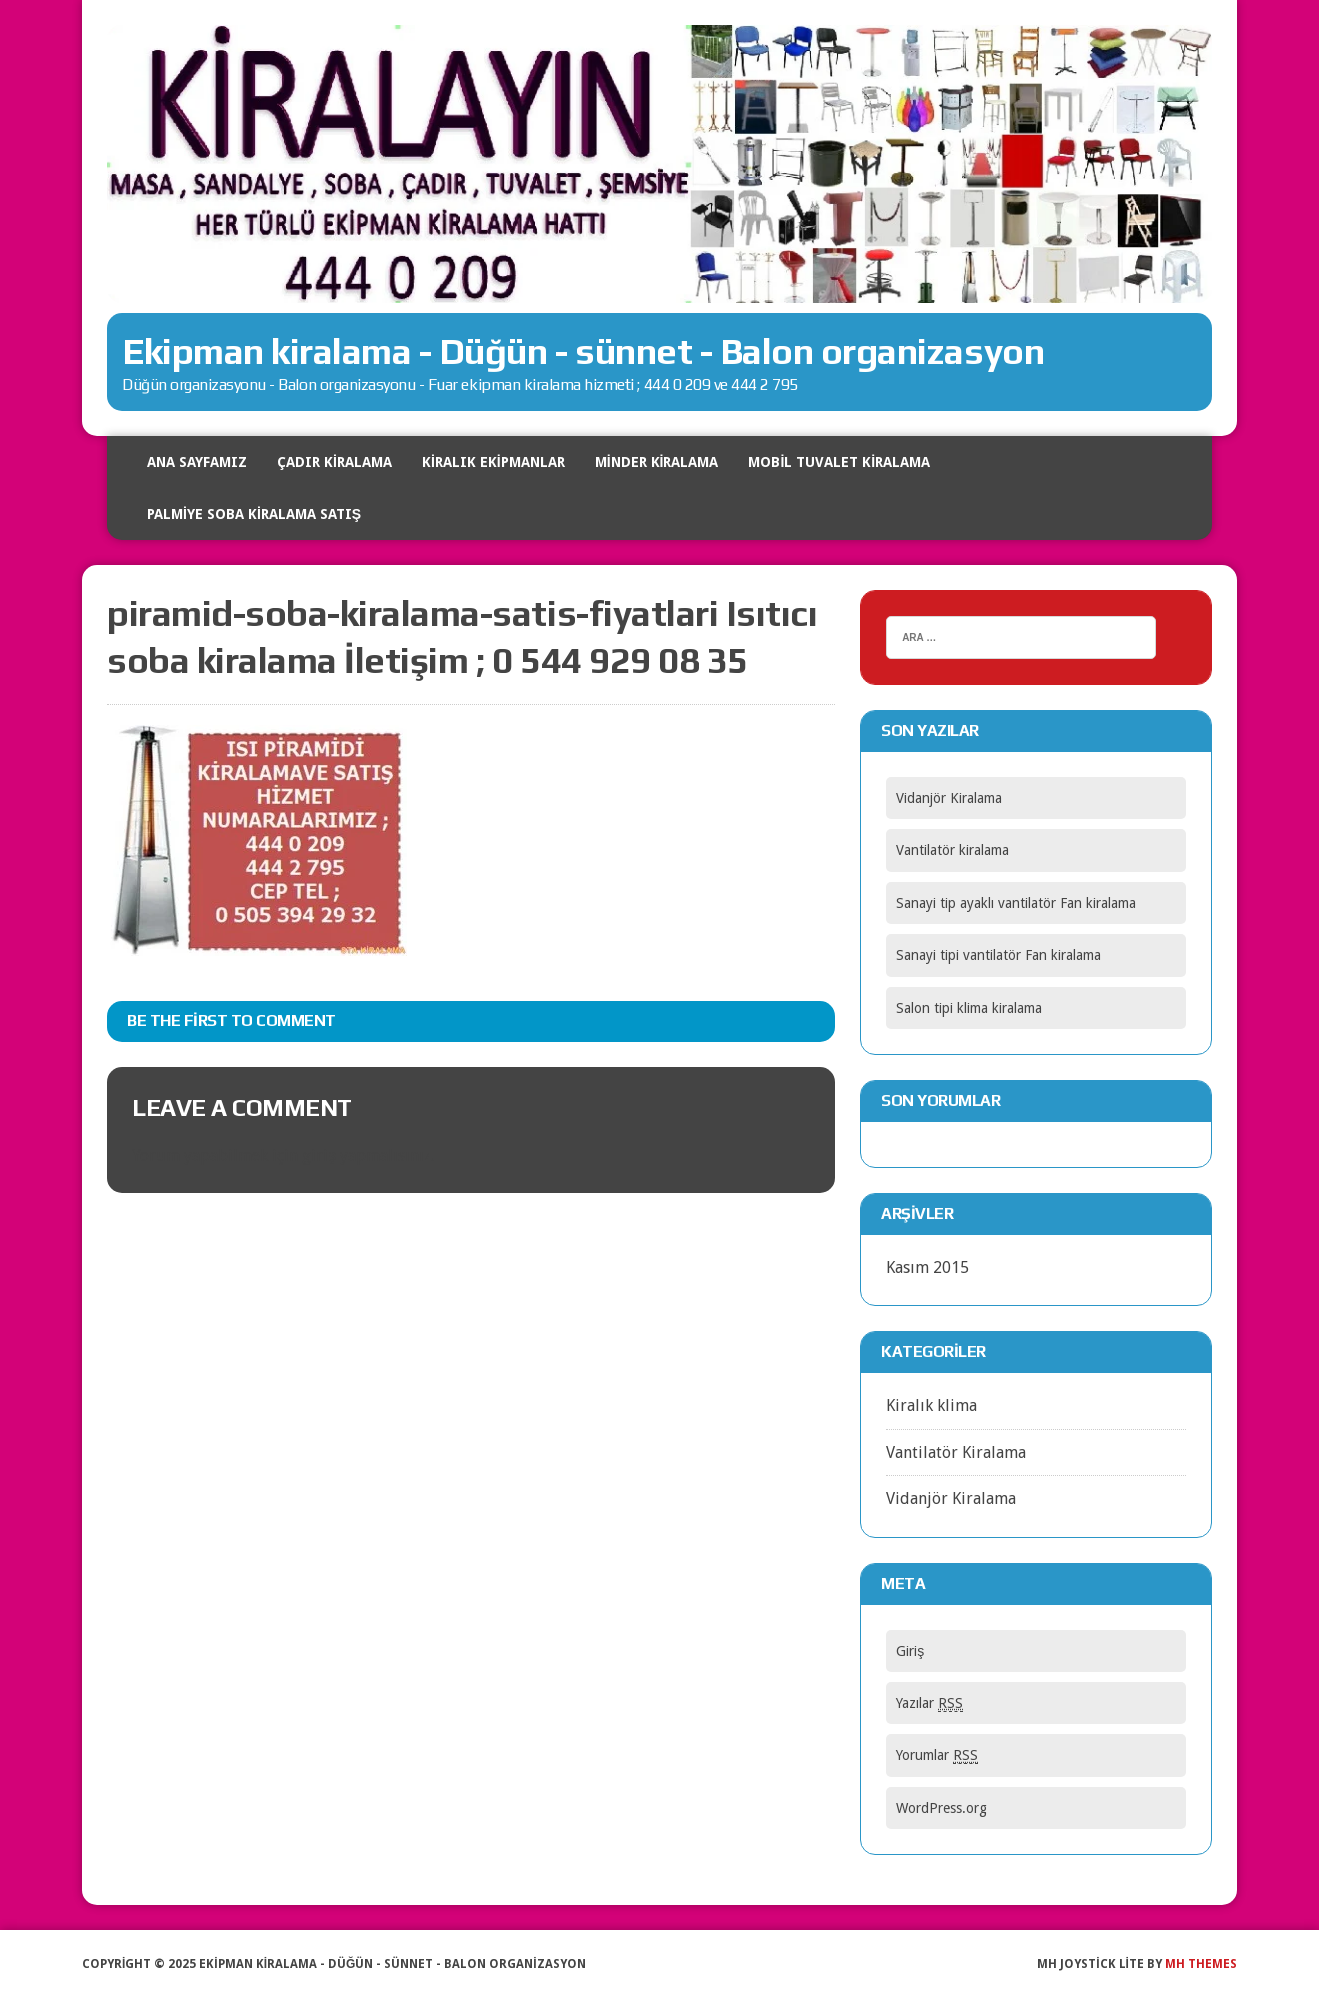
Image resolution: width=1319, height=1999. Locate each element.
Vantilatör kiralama (952, 850)
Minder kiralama (657, 462)
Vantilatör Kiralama (956, 1452)
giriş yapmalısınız (366, 1155)
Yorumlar (937, 1755)
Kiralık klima (931, 1405)
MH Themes (1201, 1964)
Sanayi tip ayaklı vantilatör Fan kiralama (1016, 903)
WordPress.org (941, 1808)
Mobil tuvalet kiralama (839, 462)
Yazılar (929, 1703)
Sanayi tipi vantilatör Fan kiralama (998, 955)
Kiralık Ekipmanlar (493, 462)
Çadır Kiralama (334, 462)
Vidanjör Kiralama (949, 798)
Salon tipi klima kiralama (969, 1008)
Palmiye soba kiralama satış (254, 514)
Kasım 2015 (927, 1267)
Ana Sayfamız (197, 462)
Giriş (910, 1651)
